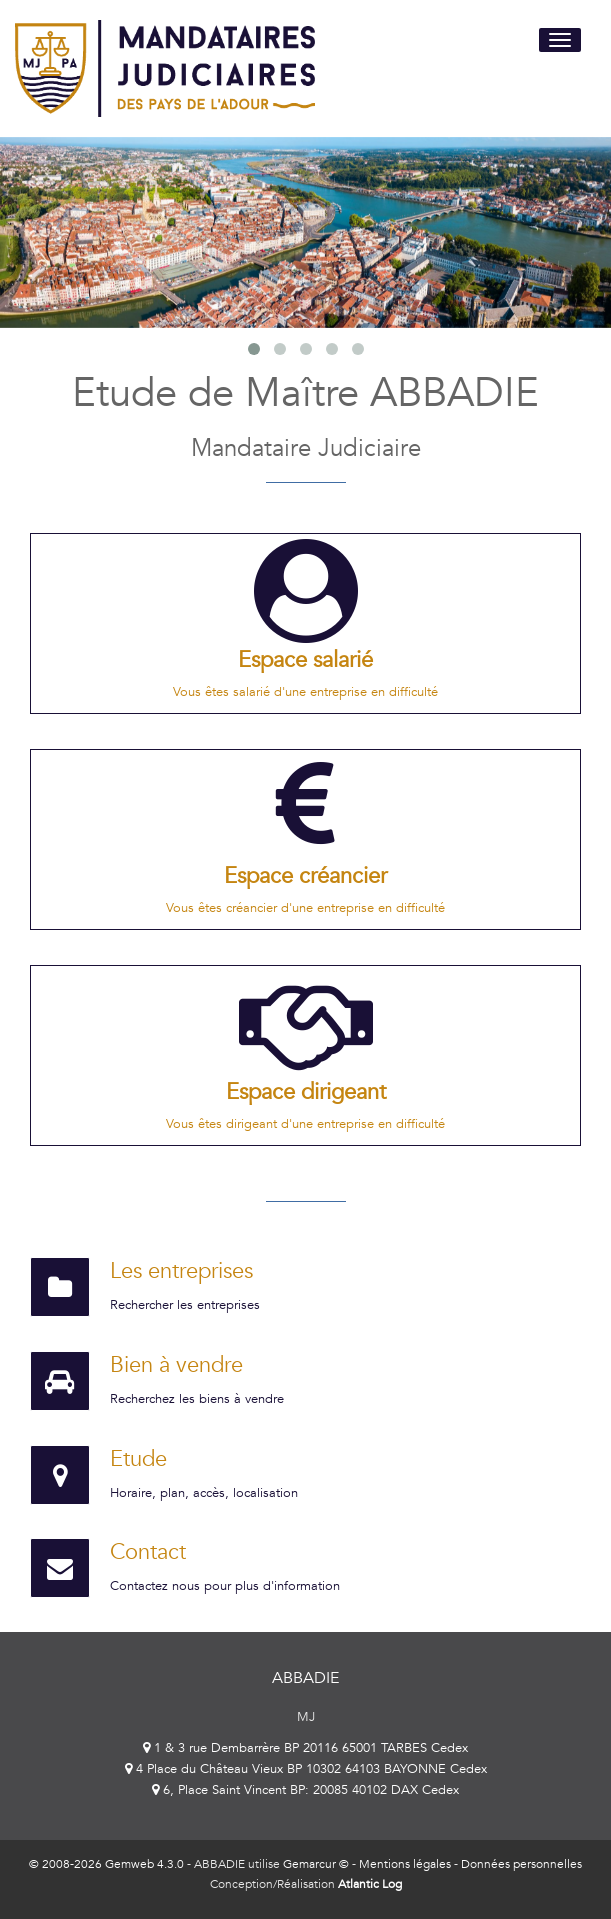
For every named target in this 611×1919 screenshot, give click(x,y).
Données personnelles (521, 1864)
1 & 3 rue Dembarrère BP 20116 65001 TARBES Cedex (305, 1748)
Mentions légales (405, 1864)
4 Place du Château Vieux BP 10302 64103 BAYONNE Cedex (306, 1769)
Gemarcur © (316, 1864)
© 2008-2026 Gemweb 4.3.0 (106, 1864)
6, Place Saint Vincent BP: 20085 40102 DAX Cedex (305, 1790)
